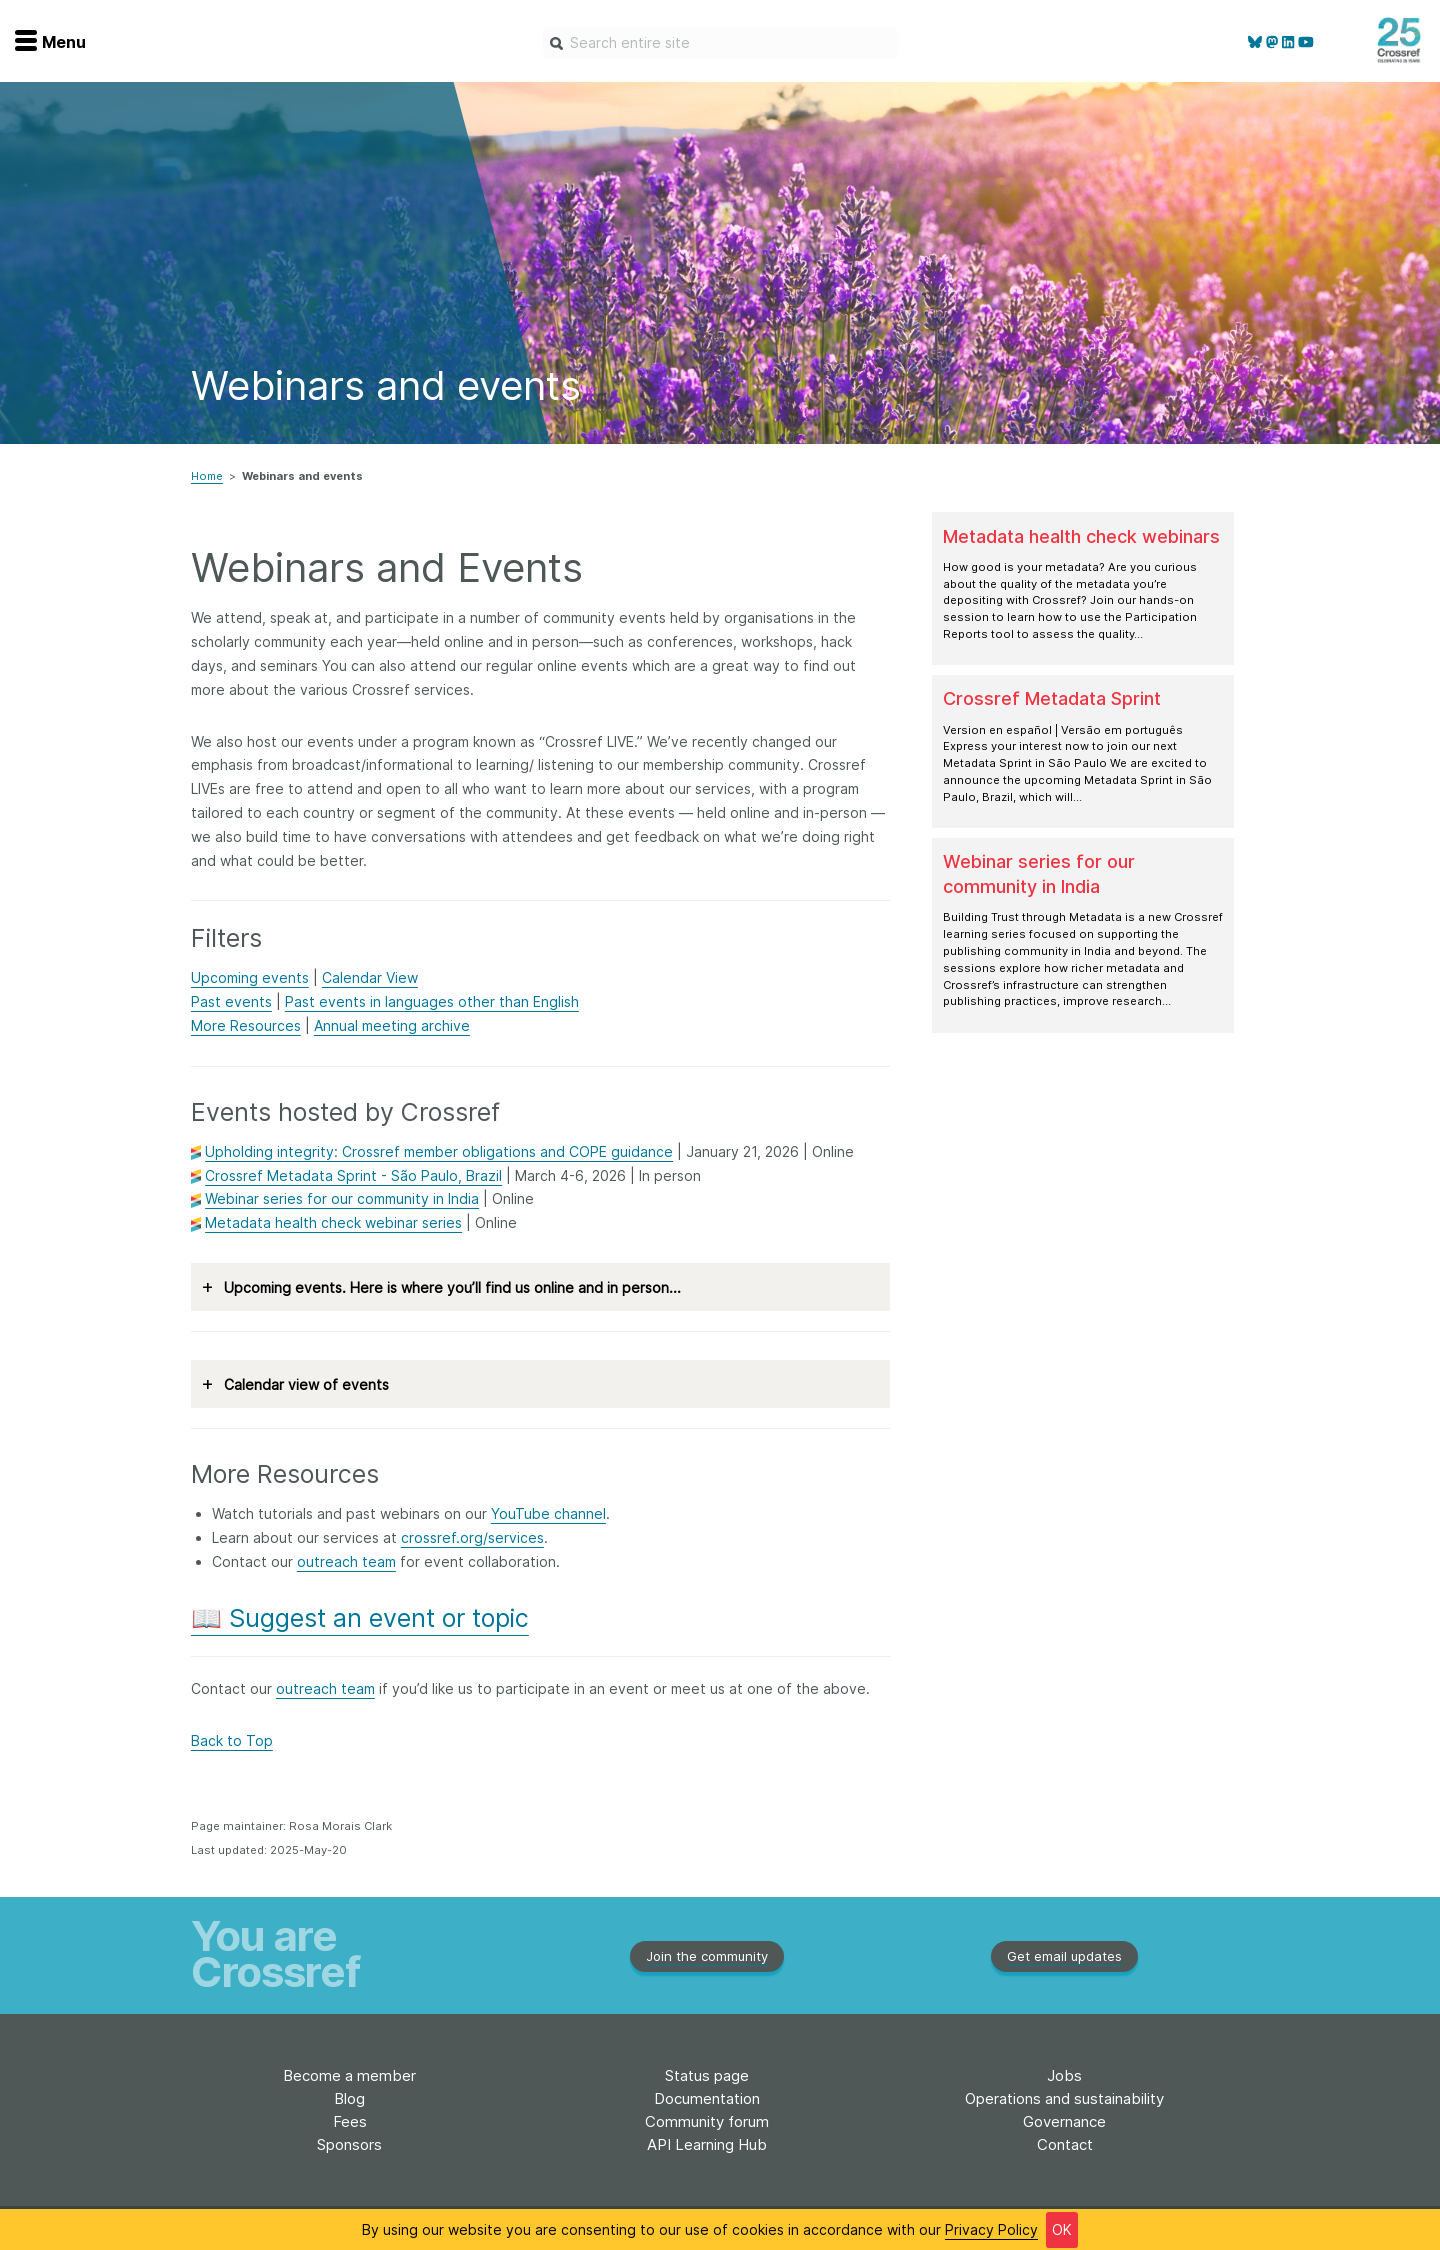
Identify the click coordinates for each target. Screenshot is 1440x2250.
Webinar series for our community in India (342, 1198)
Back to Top (232, 1740)
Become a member (349, 2075)
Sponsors (349, 2144)
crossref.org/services (472, 1537)
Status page (707, 2075)
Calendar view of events (295, 1384)
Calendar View (370, 977)
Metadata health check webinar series (333, 1222)
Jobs (1064, 2075)
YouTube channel (548, 1513)
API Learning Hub (707, 2144)
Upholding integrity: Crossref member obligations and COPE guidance (439, 1151)
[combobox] (720, 43)
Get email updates (1064, 1956)
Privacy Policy (991, 2231)
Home (207, 476)
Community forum (707, 2121)
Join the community (707, 1956)
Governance (1064, 2121)
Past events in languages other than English (432, 1001)
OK (1062, 2231)
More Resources (246, 1025)
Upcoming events (250, 977)
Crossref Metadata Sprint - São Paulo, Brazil (353, 1175)
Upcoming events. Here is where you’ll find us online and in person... (441, 1287)
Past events (231, 1001)
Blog (349, 2098)
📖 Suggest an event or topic (360, 1618)
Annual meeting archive (392, 1025)
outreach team (346, 1561)
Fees (350, 2121)
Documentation (707, 2098)
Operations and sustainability (1064, 2098)
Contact (1065, 2144)
